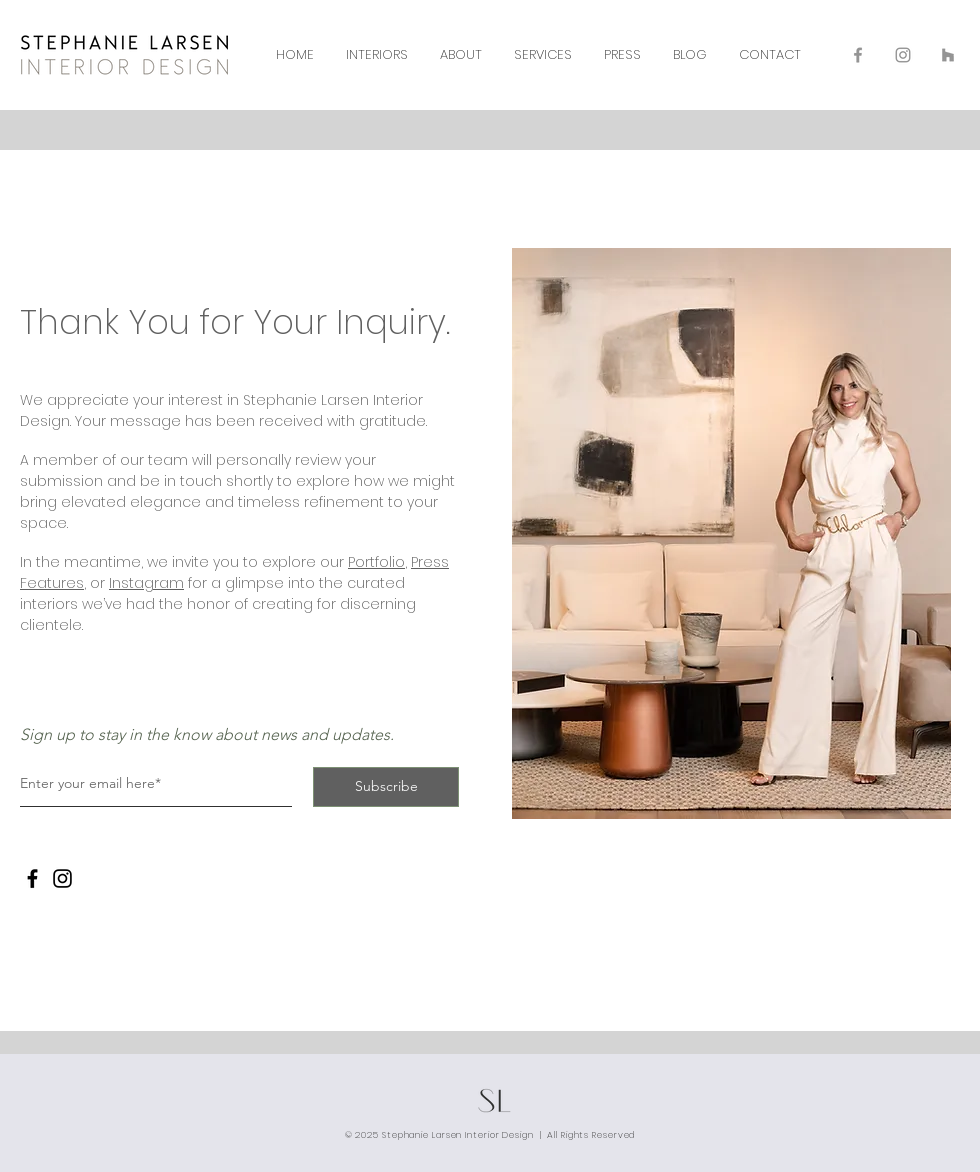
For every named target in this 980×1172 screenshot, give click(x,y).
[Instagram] (62, 878)
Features (52, 583)
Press (430, 562)
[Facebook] (32, 878)
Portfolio (376, 562)
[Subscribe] (386, 787)
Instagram (146, 583)
